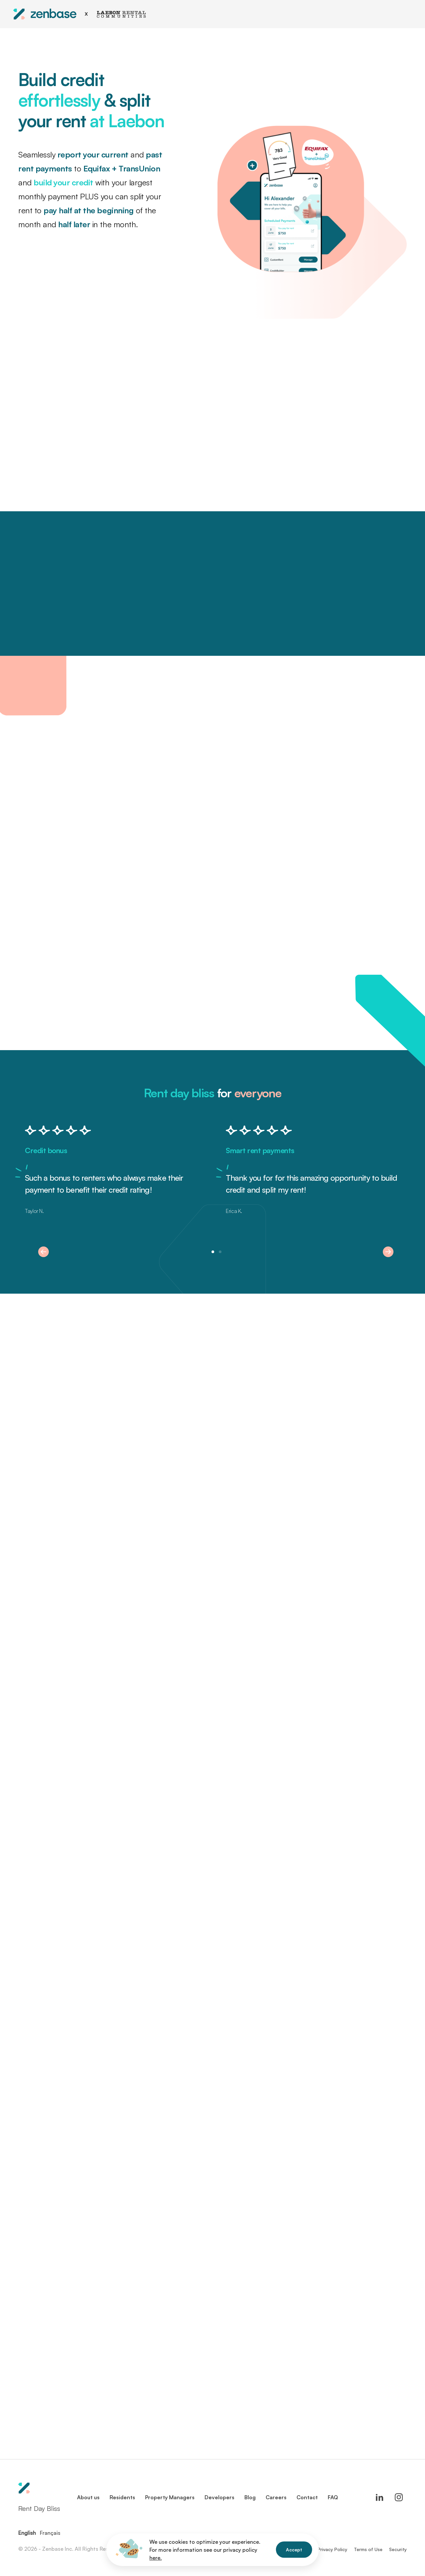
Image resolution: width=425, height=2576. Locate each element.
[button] (43, 1251)
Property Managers (170, 2497)
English (27, 2532)
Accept (294, 2549)
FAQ (333, 2497)
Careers (276, 2497)
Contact (307, 2497)
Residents (122, 2497)
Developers (219, 2497)
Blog (250, 2497)
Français (50, 2532)
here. (155, 2557)
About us (88, 2497)
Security (398, 2549)
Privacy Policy (332, 2549)
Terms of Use (368, 2549)
